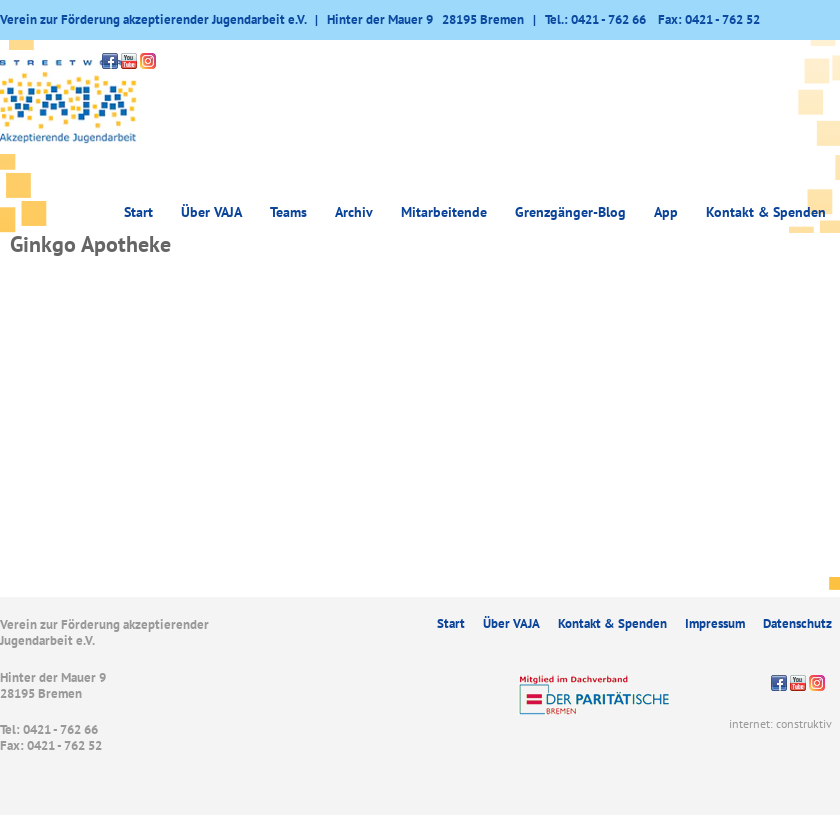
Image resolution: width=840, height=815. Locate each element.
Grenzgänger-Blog (570, 212)
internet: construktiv (780, 723)
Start (138, 212)
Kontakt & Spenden (766, 212)
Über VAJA (211, 212)
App (666, 212)
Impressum (715, 623)
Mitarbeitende (444, 212)
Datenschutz (797, 623)
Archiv (354, 212)
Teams (288, 212)
